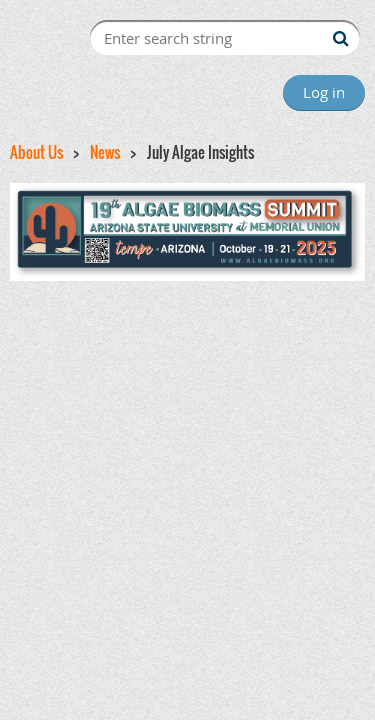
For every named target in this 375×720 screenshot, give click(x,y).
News (105, 152)
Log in (324, 92)
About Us (36, 152)
